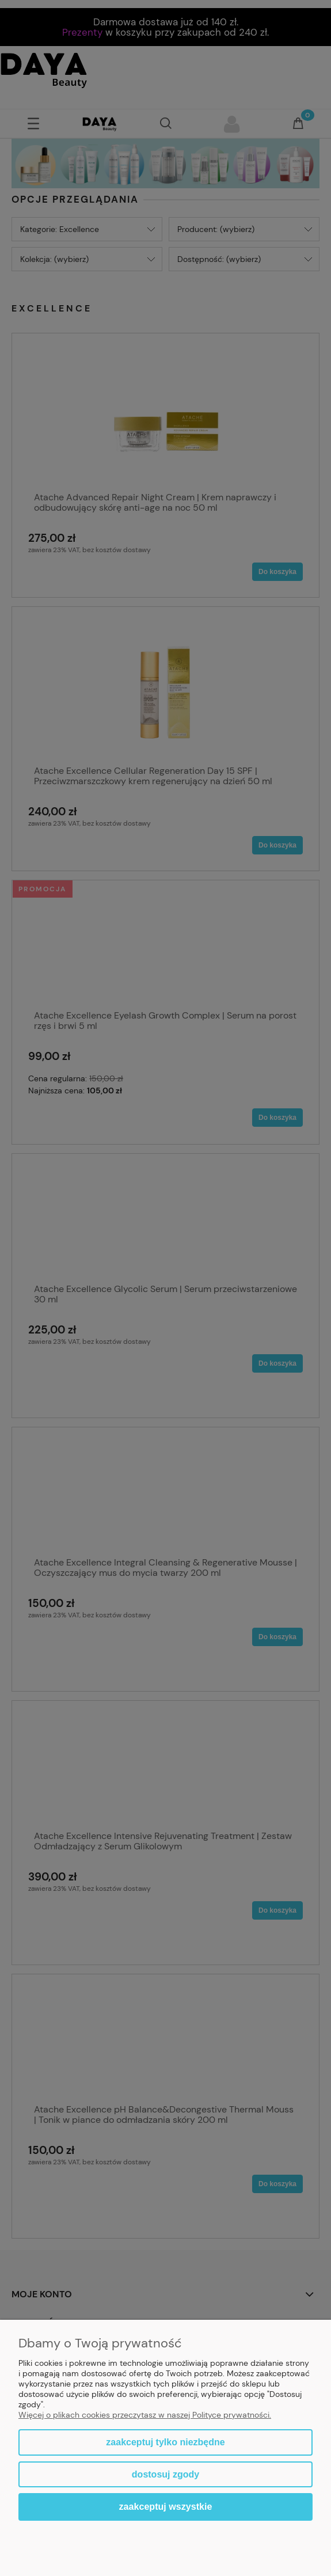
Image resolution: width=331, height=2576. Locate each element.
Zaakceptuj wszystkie (165, 2506)
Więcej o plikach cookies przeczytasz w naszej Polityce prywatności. (144, 2415)
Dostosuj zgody (165, 2474)
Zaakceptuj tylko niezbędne (165, 2442)
